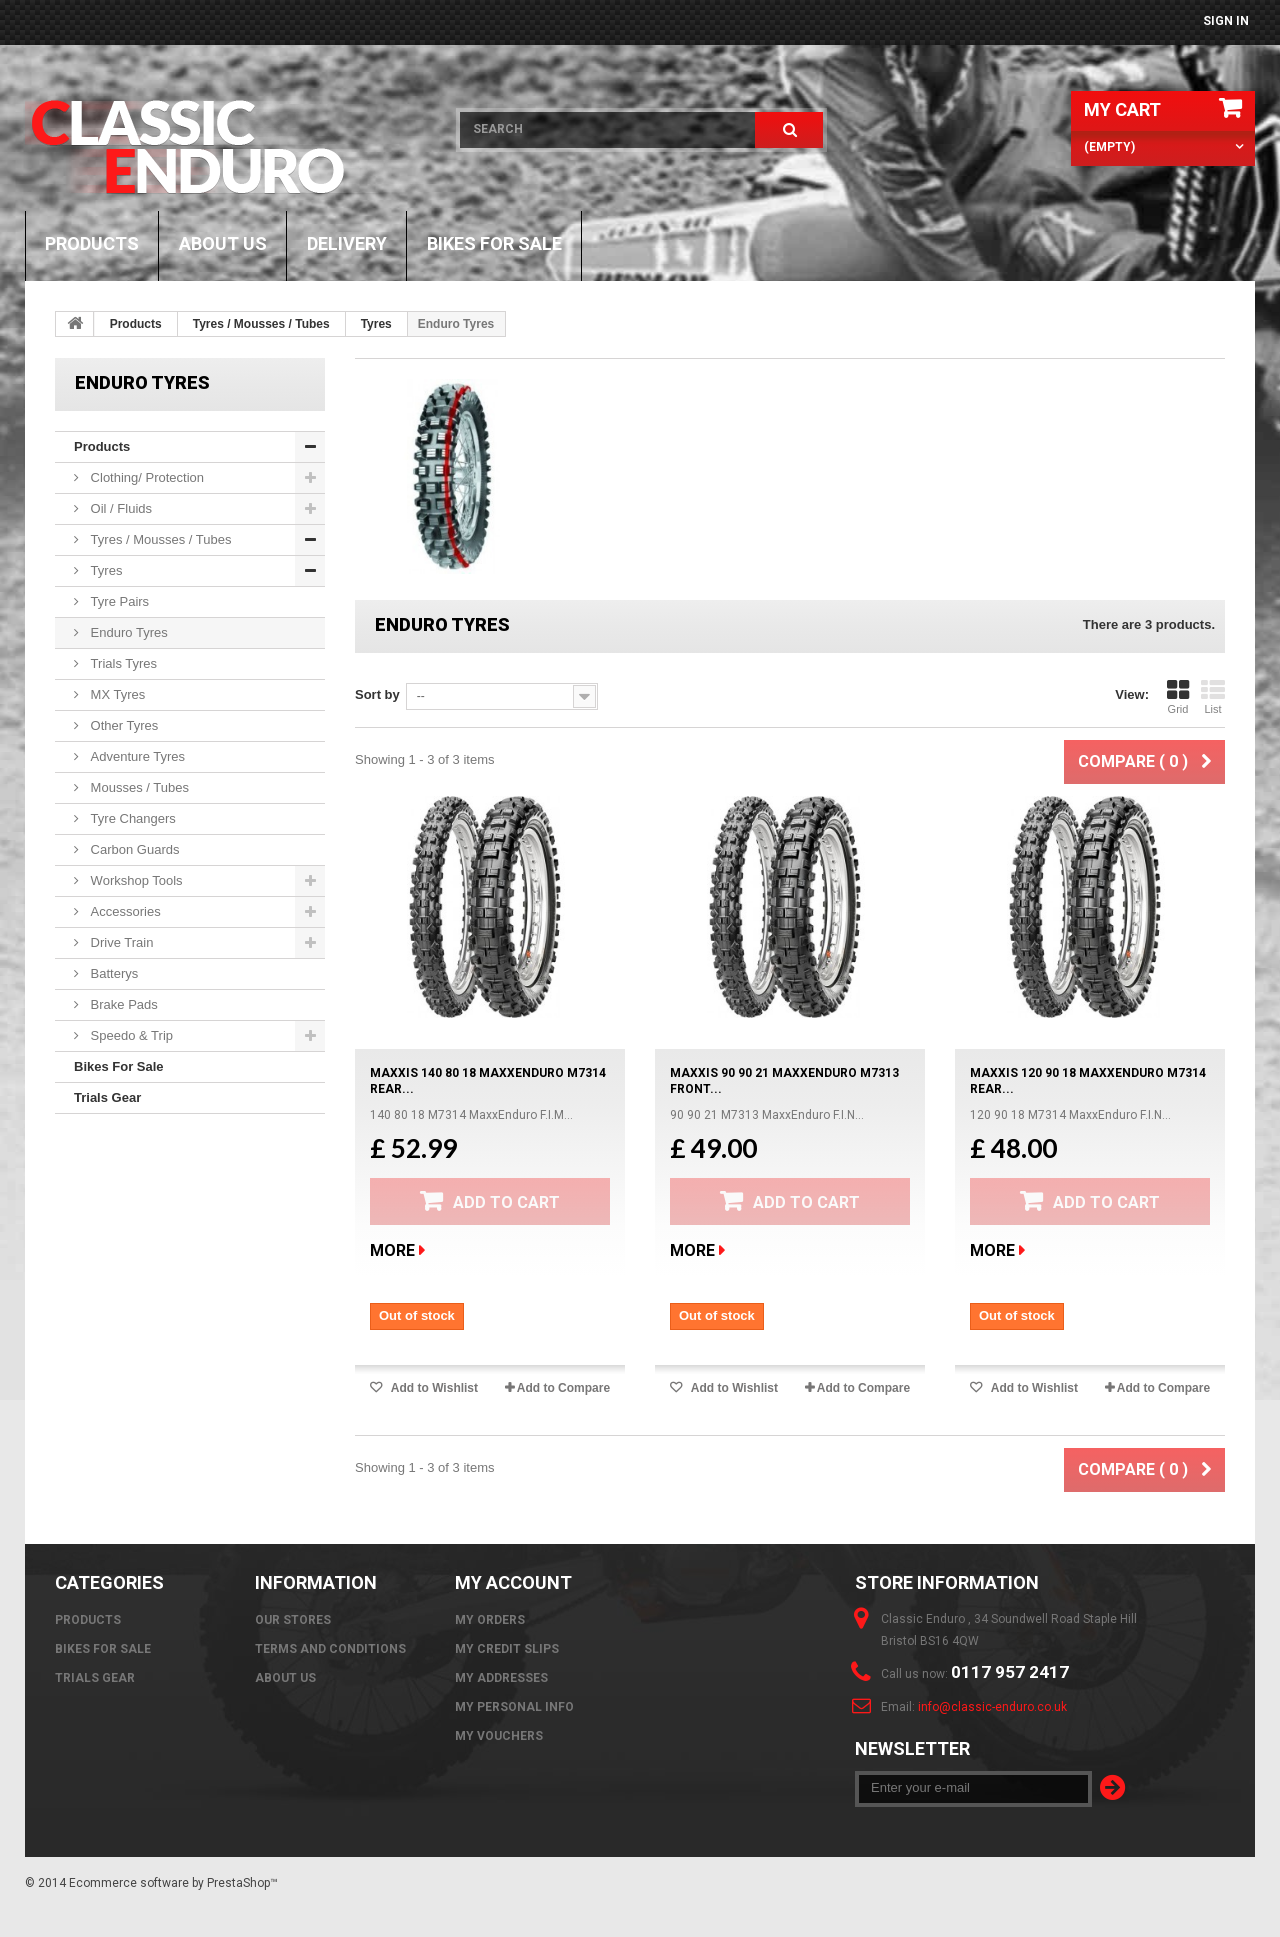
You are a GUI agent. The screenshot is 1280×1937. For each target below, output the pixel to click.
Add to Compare (563, 1388)
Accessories (124, 911)
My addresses (501, 1678)
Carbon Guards (133, 849)
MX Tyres (116, 694)
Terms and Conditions (330, 1649)
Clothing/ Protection (145, 477)
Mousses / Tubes (138, 787)
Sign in (1226, 21)
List (1213, 697)
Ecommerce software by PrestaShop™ (173, 1883)
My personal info (514, 1707)
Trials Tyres (122, 663)
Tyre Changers (131, 818)
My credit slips (507, 1649)
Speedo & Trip (130, 1035)
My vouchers (499, 1736)
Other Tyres (122, 725)
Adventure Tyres (136, 756)
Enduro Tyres (127, 632)
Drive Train (120, 942)
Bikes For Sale (494, 243)
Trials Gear (107, 1097)
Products (92, 243)
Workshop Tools (135, 880)
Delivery (347, 243)
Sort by (377, 694)
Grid (1178, 697)
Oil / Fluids (119, 508)
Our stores (293, 1620)
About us (223, 243)
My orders (490, 1620)
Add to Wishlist (433, 1388)
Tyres (376, 324)
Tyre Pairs (118, 601)
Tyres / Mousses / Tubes (261, 324)
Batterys (112, 973)
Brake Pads (122, 1004)
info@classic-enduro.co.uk (992, 1707)
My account (513, 1582)
